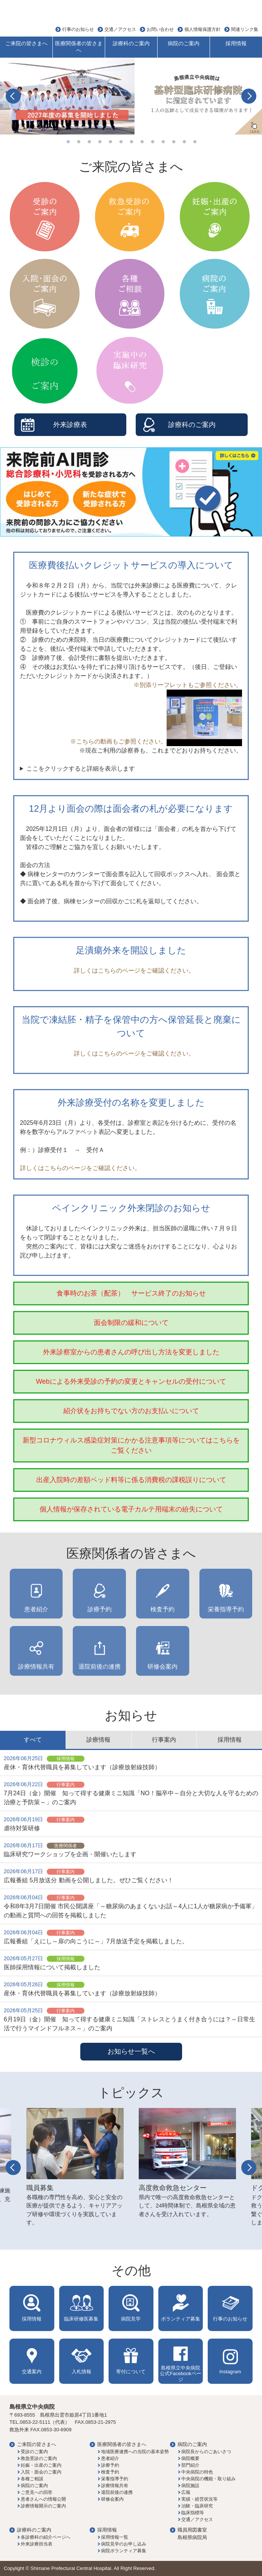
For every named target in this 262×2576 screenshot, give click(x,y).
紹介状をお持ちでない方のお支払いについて (131, 1411)
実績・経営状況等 (199, 2499)
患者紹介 (36, 1609)
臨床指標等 (192, 2512)
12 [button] (184, 142)
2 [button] (79, 142)
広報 (185, 2492)
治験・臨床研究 (197, 2506)
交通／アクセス (120, 29)
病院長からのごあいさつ (206, 2451)
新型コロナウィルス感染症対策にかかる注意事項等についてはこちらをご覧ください (131, 1445)
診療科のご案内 (131, 43)
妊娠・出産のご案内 (41, 2465)
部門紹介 (190, 2465)
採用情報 (236, 43)
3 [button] (89, 142)
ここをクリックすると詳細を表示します (80, 768)
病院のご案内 (183, 43)
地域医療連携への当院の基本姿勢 (135, 2451)
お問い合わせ (160, 29)
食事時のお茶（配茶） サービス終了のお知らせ (131, 1293)
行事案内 (164, 1739)
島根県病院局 (192, 2537)
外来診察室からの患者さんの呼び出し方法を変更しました (131, 1352)
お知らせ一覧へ (131, 2051)
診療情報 (98, 1739)
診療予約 (99, 1609)
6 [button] (121, 142)
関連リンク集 (244, 29)
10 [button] (163, 142)
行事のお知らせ (78, 29)
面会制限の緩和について (131, 1322)
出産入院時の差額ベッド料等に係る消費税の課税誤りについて (131, 1480)
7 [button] (131, 142)
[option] (131, 96)
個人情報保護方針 (202, 29)
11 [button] (174, 142)
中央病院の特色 (197, 2472)
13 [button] (195, 142)
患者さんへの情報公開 (43, 2499)
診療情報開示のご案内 (43, 2506)
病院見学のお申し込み (123, 2544)
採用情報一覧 (114, 2537)
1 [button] (68, 142)
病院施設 (190, 2485)
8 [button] (142, 142)
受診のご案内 (34, 2451)
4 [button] (100, 142)
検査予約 (162, 1609)
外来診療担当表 (36, 2544)
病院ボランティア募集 (123, 2550)
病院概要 (190, 2458)
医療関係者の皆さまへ (79, 46)
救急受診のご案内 (39, 2458)
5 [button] (110, 142)
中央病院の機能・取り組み (208, 2478)
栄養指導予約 (226, 1609)
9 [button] (152, 142)
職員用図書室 (192, 2530)
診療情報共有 (36, 1666)
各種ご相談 (32, 2478)
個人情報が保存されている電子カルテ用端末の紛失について (131, 1509)
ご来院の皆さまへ (26, 43)
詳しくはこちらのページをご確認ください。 (131, 970)
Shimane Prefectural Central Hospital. (72, 2568)
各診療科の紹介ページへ (45, 2537)
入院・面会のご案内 (41, 2472)
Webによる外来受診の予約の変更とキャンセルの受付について (131, 1381)
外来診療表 (70, 424)
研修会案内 (162, 1666)
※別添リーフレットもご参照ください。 (187, 685)
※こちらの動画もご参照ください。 (156, 741)
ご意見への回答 (36, 2492)
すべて (33, 1739)
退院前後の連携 (99, 1666)
